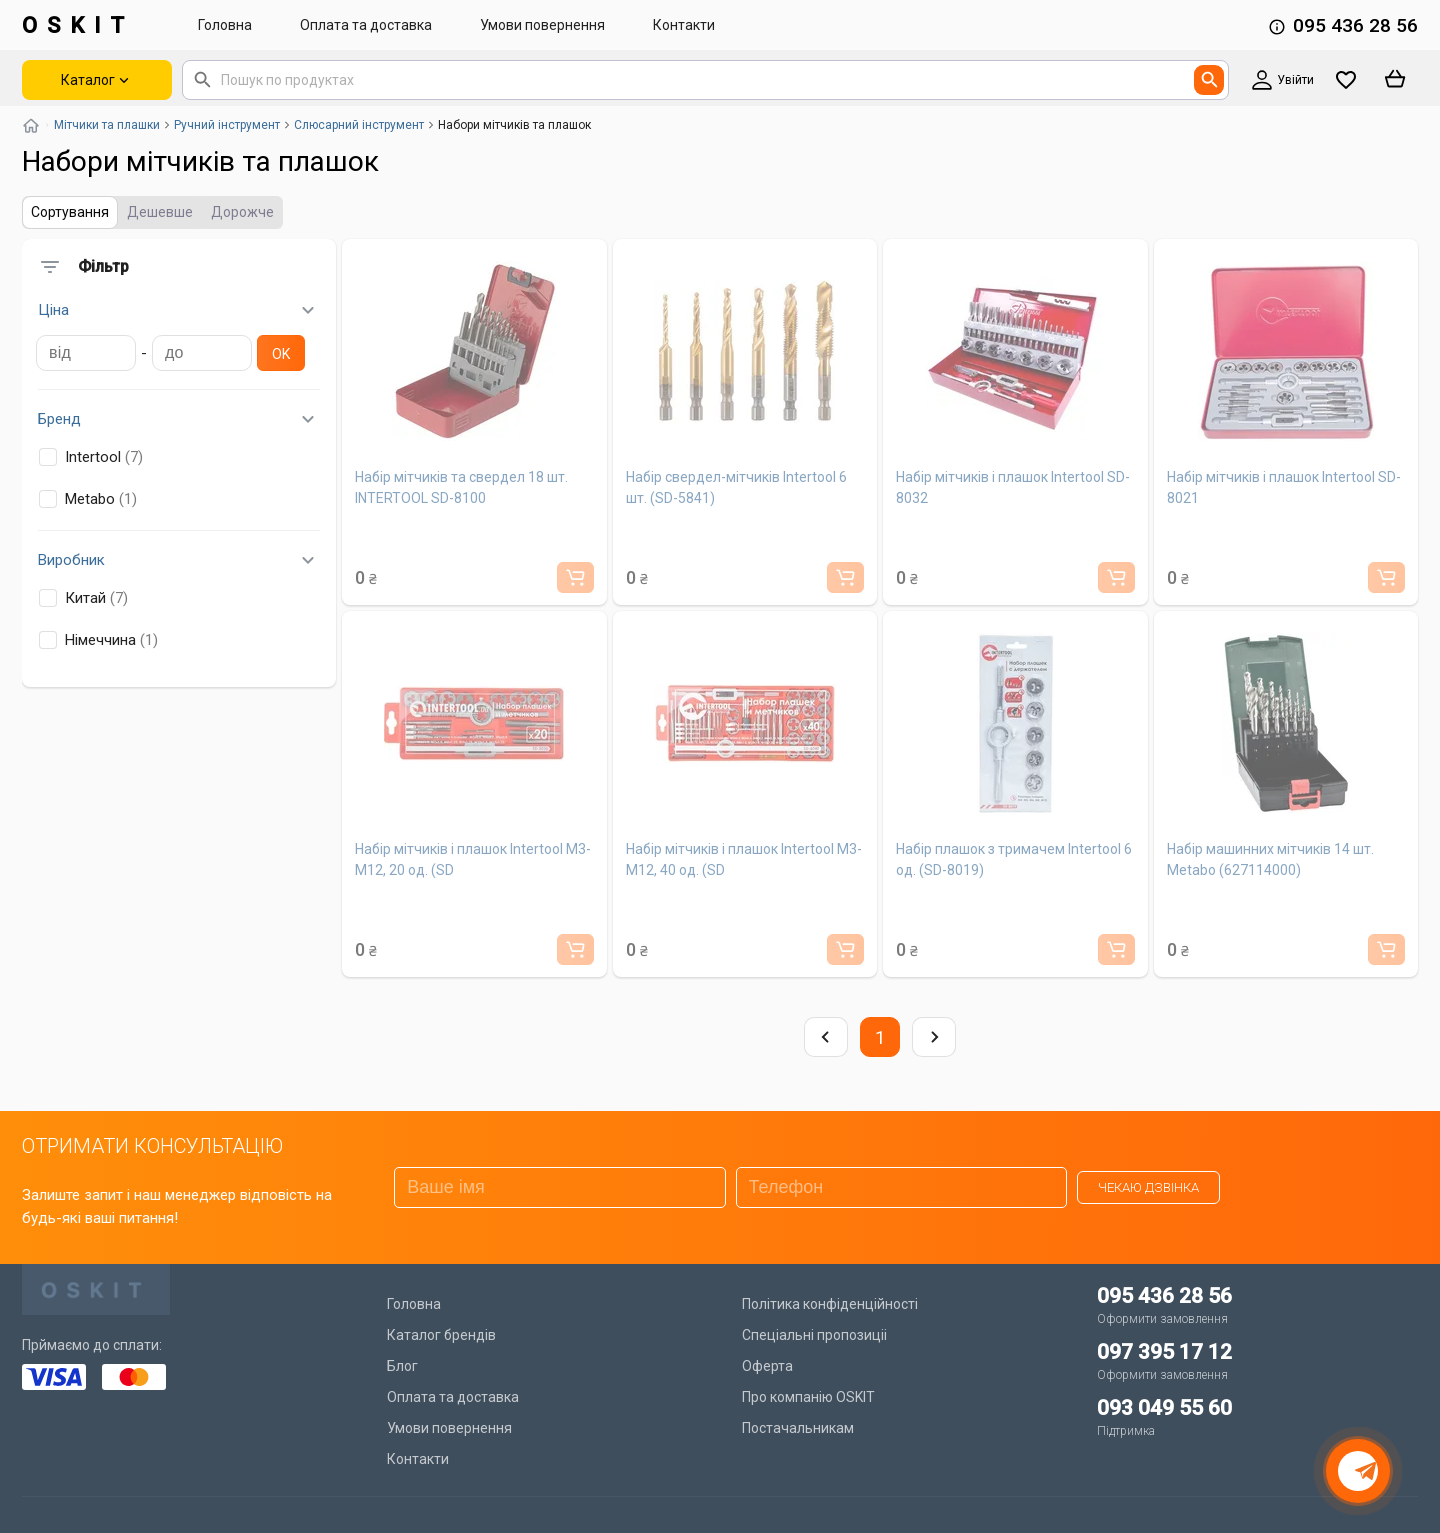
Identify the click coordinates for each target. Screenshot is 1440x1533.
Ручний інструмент (227, 125)
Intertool (91, 457)
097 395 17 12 (1164, 1352)
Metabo (88, 499)
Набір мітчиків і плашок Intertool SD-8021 (1284, 487)
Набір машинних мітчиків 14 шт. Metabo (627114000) (1270, 859)
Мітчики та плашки (107, 125)
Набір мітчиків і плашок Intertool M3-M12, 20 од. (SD (473, 859)
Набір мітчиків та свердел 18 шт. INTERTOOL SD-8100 (461, 487)
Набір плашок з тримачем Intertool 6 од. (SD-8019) (1014, 859)
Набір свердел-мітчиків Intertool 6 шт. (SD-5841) (736, 487)
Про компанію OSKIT (808, 1397)
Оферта (767, 1366)
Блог (402, 1366)
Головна (225, 25)
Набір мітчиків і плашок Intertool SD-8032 (1013, 487)
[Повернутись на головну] (31, 125)
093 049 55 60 (1164, 1408)
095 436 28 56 (1355, 25)
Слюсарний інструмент (359, 125)
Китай (83, 598)
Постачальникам (798, 1428)
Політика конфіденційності (830, 1304)
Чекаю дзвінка (1148, 1187)
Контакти (684, 25)
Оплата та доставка (366, 25)
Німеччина (98, 640)
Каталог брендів (441, 1335)
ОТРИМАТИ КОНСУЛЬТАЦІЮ (152, 1146)
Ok (281, 354)
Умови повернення (542, 25)
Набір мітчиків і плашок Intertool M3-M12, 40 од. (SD (744, 859)
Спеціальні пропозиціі (814, 1335)
